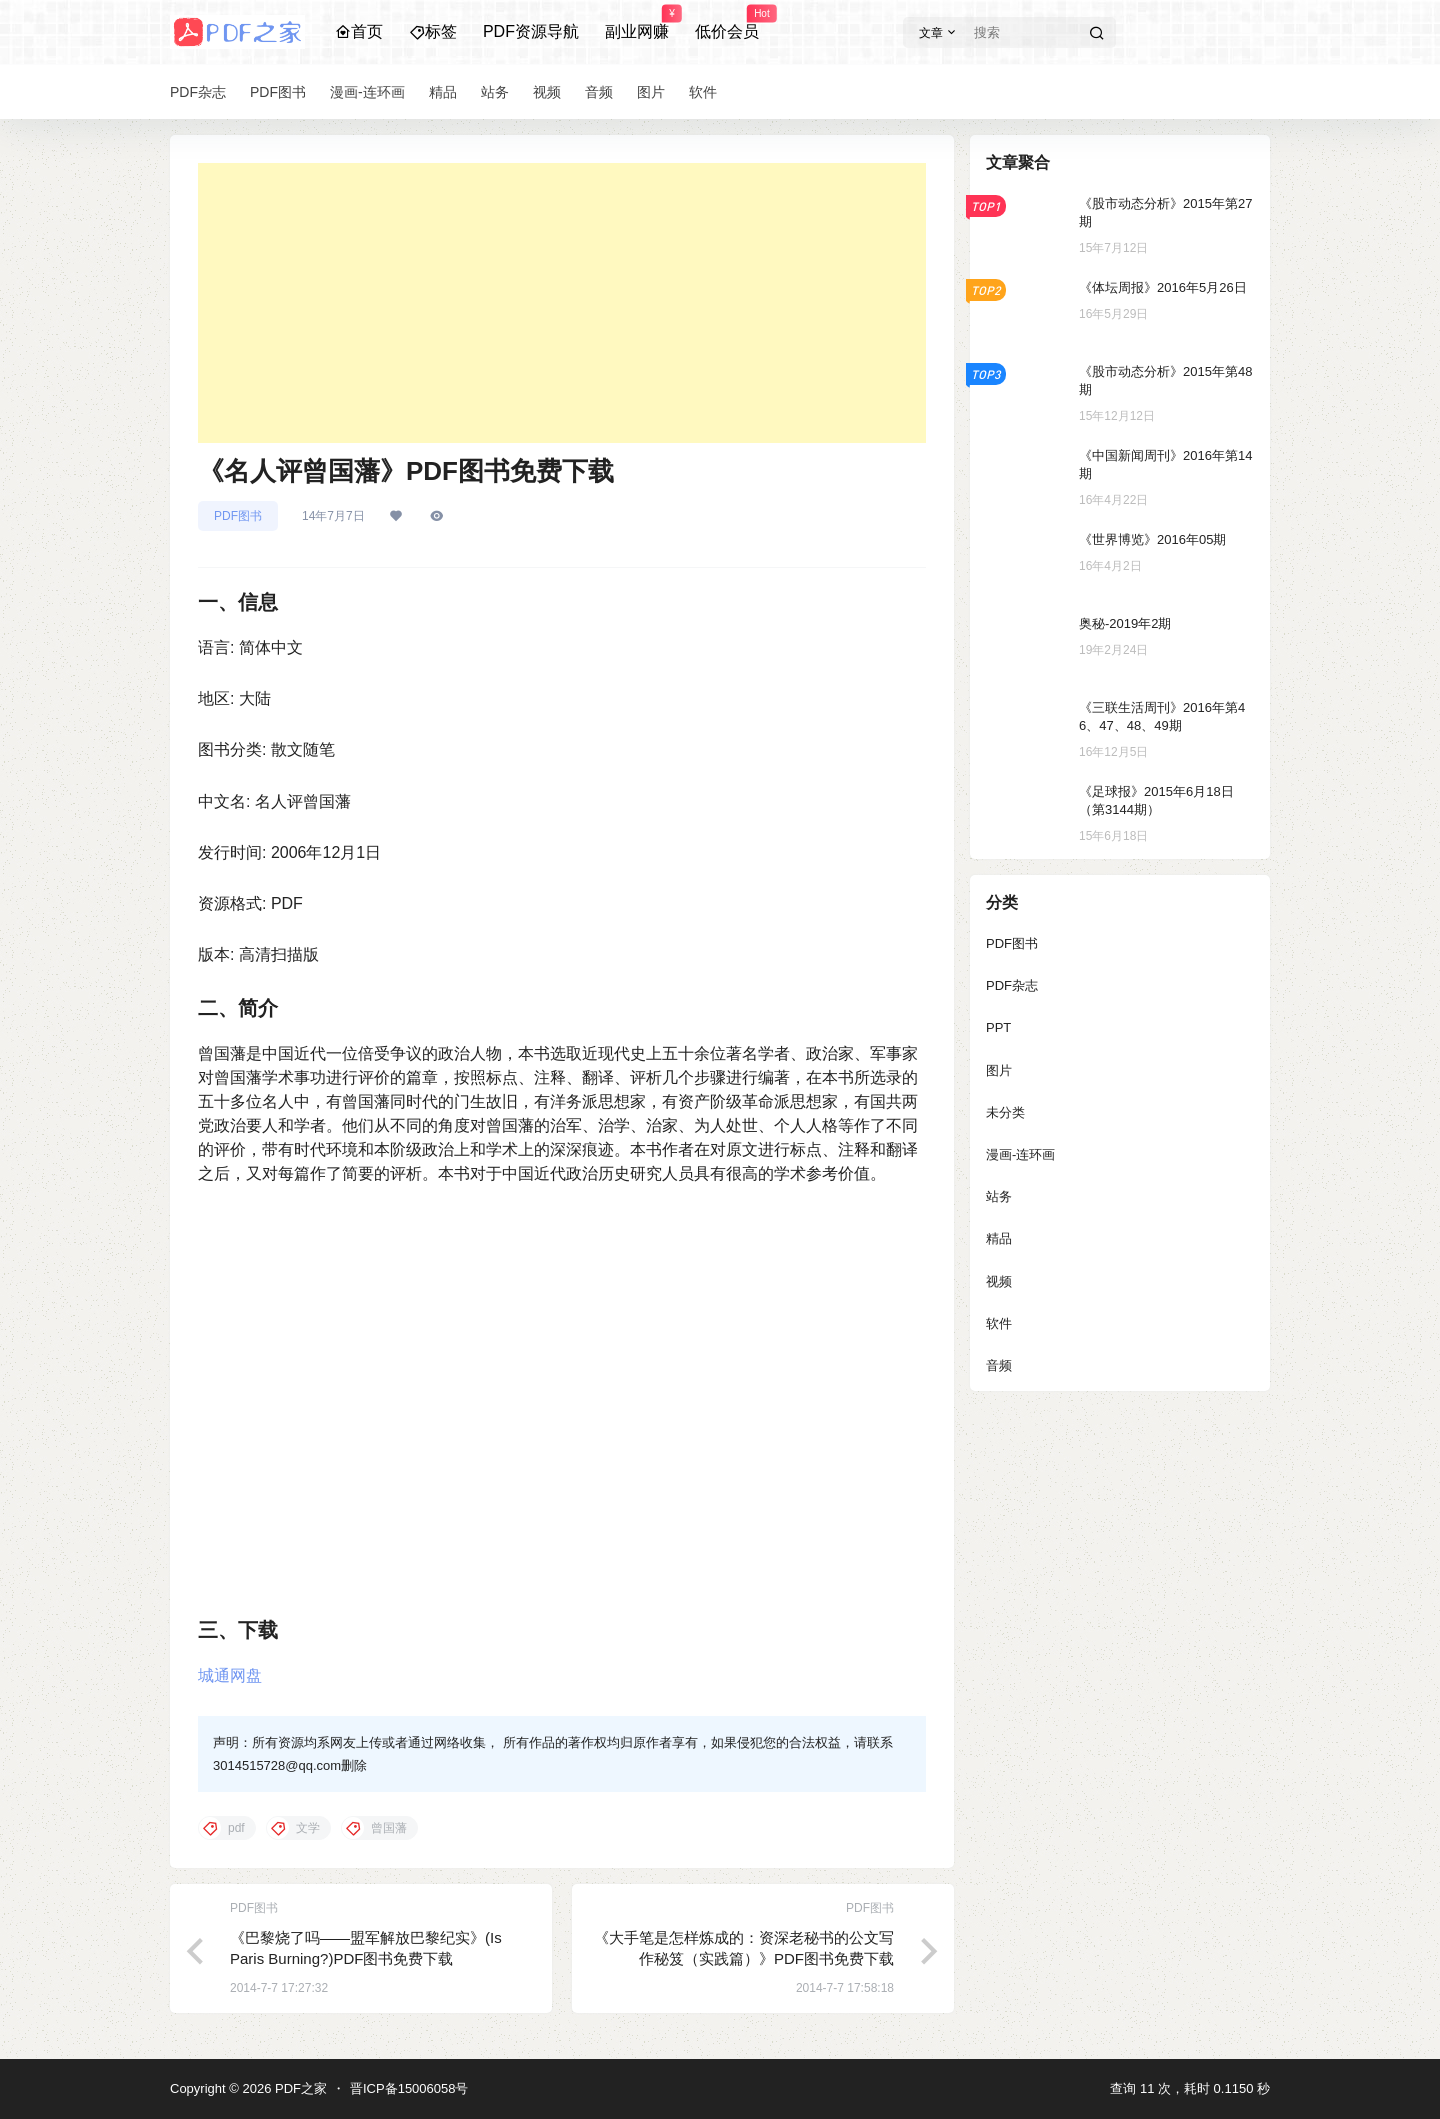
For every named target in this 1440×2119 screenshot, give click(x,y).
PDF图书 (238, 516)
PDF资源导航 (531, 31)
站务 (999, 1196)
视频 (999, 1281)
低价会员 (727, 23)
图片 (999, 1070)
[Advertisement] (562, 303)
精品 (999, 1238)
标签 (433, 31)
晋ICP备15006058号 (409, 2088)
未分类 (1005, 1112)
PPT (998, 1027)
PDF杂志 (1012, 985)
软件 (999, 1323)
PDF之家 (299, 2088)
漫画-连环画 (1020, 1154)
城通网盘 (230, 1675)
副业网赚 (637, 23)
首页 (359, 31)
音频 (999, 1365)
